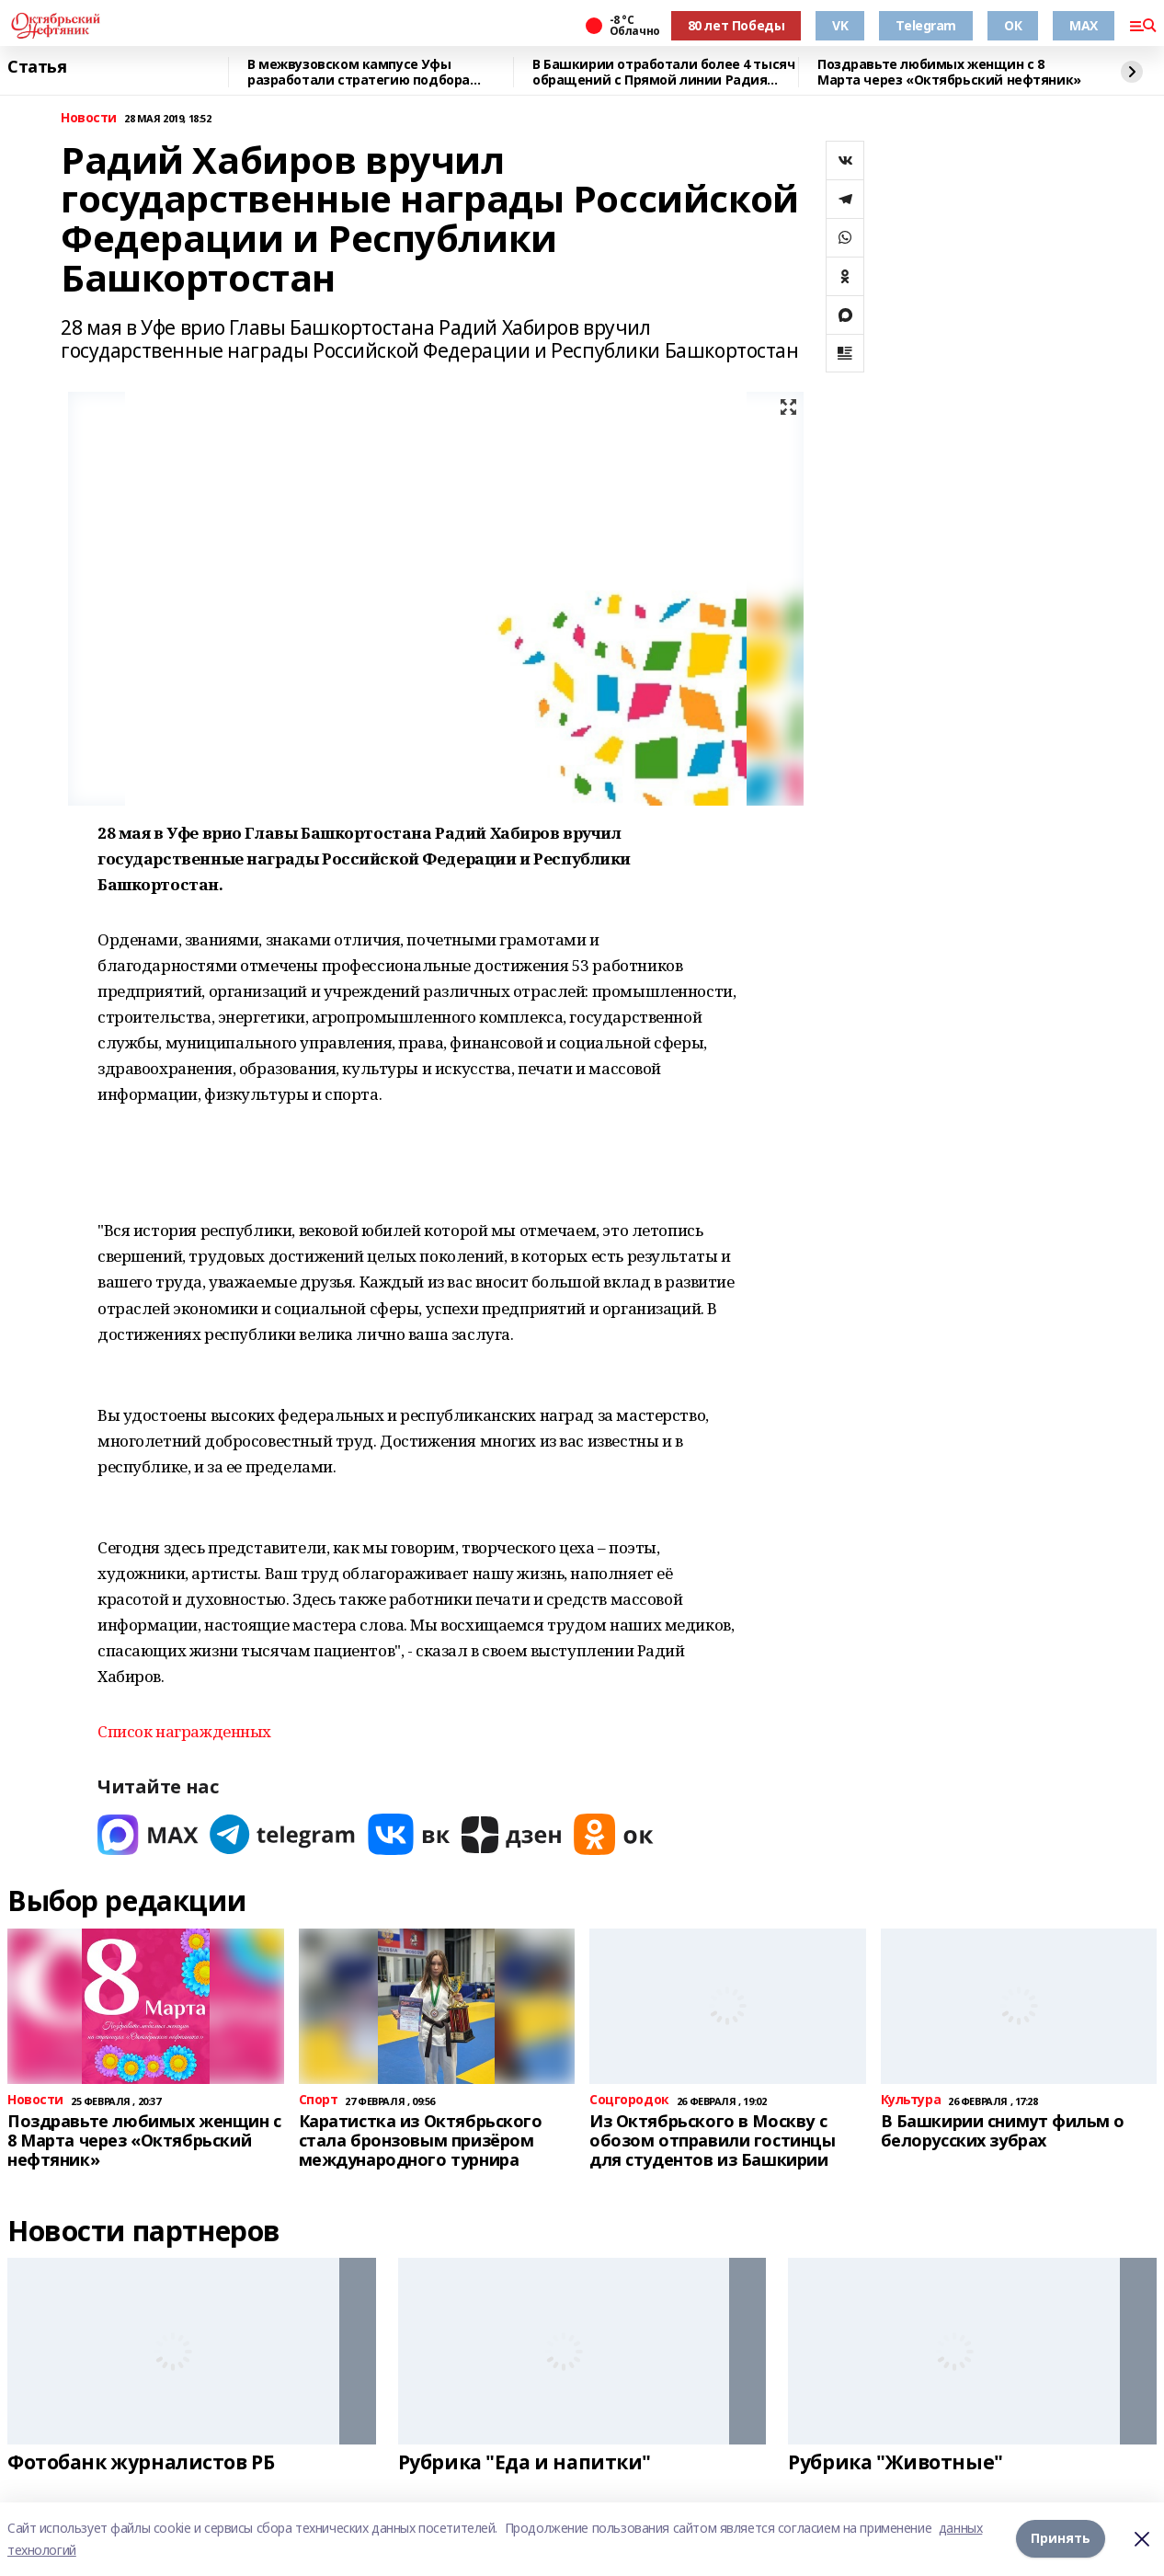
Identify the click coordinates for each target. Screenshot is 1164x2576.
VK (840, 25)
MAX (1083, 25)
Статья (36, 67)
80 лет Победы (736, 25)
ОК (1012, 25)
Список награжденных (184, 1731)
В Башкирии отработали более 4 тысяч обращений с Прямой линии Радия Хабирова (663, 72)
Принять (1060, 2538)
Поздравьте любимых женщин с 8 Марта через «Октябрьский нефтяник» (949, 72)
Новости (89, 118)
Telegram (926, 25)
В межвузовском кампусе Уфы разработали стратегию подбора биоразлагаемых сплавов (358, 72)
